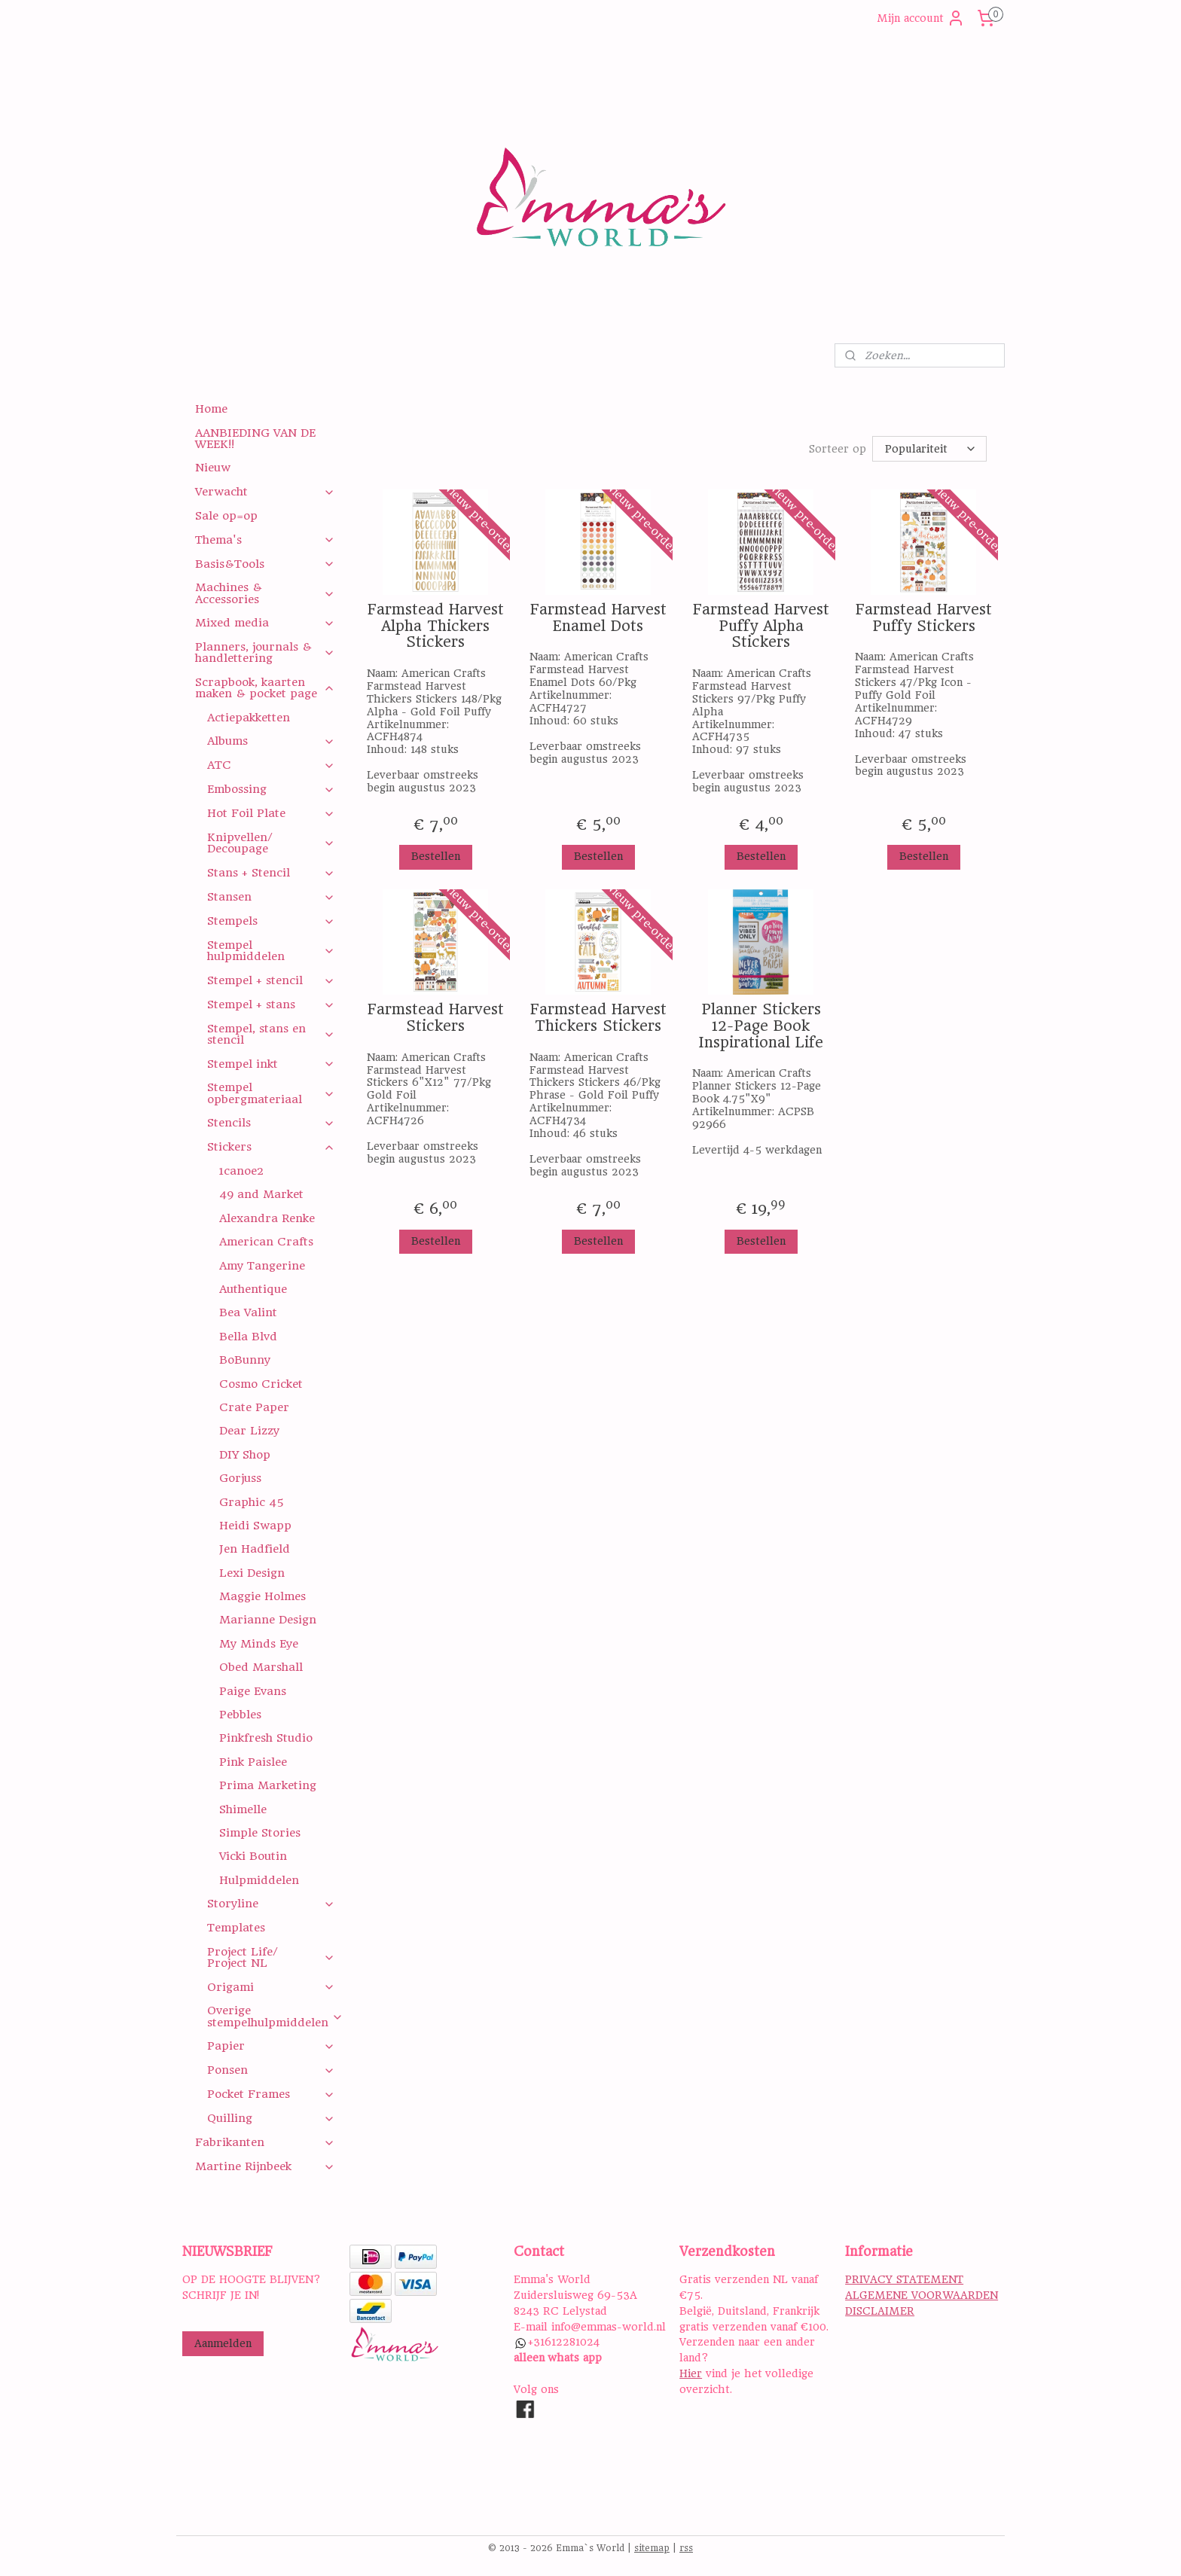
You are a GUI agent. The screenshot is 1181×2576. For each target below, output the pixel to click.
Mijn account (921, 18)
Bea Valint (248, 1312)
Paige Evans (252, 1691)
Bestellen (434, 856)
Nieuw (212, 467)
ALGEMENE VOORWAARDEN (921, 2295)
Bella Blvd (248, 1336)
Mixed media (264, 623)
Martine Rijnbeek (264, 2166)
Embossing (270, 789)
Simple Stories (260, 1833)
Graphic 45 (251, 1502)
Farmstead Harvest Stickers (435, 1017)
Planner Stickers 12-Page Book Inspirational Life (760, 1025)
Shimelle (243, 1809)
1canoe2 (241, 1171)
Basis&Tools (264, 564)
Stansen (270, 897)
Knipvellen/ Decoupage (270, 843)
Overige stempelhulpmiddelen (275, 2016)
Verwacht (264, 491)
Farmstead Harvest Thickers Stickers (597, 1017)
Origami (270, 1987)
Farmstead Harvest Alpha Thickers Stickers (435, 626)
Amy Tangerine (262, 1266)
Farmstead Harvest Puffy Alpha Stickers (760, 626)
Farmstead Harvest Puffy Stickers (923, 618)
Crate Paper (254, 1407)
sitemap (652, 2548)
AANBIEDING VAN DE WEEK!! (255, 438)
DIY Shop (244, 1455)
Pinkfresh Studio (266, 1738)
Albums (270, 741)
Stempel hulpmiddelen (270, 950)
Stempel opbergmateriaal (270, 1093)
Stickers (270, 1147)
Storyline (270, 1903)
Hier (690, 2373)
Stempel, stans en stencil (270, 1034)
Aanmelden (223, 2343)
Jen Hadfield (254, 1549)
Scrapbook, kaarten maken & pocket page (264, 687)
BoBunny (244, 1360)
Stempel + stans (270, 1004)
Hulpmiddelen (259, 1880)
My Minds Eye (258, 1644)
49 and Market (261, 1194)
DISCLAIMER (879, 2311)
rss (686, 2548)
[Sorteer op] (929, 449)
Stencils (270, 1122)
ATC (270, 765)
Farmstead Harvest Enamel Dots (597, 618)
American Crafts (266, 1241)
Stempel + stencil (270, 980)
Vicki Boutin (253, 1856)
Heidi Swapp (255, 1525)
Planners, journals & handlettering (264, 652)
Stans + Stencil (270, 872)
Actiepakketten (248, 717)
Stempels (270, 921)
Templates (236, 1927)
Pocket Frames (270, 2094)
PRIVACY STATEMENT (904, 2279)
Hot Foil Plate (270, 813)
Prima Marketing (267, 1785)
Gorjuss (240, 1478)
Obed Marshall (261, 1667)
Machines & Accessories (264, 593)
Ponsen (270, 2070)
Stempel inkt (270, 1064)
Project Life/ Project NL (270, 1957)
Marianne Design (267, 1619)
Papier (270, 2046)
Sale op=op (226, 516)
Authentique (253, 1289)
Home (211, 409)
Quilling (270, 2118)
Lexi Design (252, 1573)
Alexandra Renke (267, 1218)
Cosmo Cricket (261, 1384)
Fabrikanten (264, 2142)
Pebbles (240, 1714)
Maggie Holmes (262, 1596)
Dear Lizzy (249, 1430)
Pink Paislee (253, 1762)
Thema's (264, 540)
